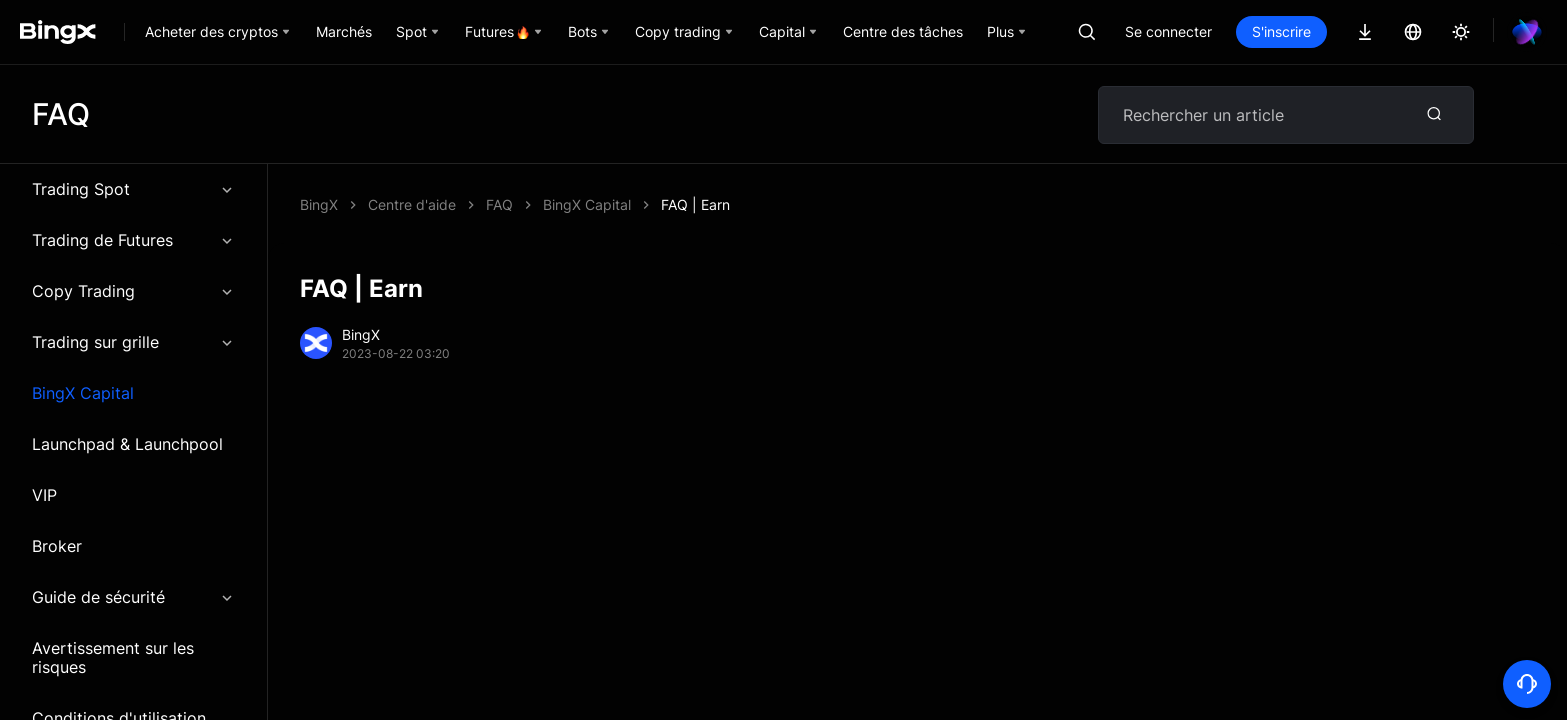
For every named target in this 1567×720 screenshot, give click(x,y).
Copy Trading (133, 291)
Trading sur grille (133, 342)
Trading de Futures (133, 240)
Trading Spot (133, 189)
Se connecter (1168, 31)
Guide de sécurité (133, 597)
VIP (44, 495)
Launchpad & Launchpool (127, 444)
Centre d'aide (412, 204)
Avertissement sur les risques (113, 657)
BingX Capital (83, 393)
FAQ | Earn (695, 204)
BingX (319, 204)
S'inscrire (1281, 31)
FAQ (499, 204)
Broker (57, 546)
